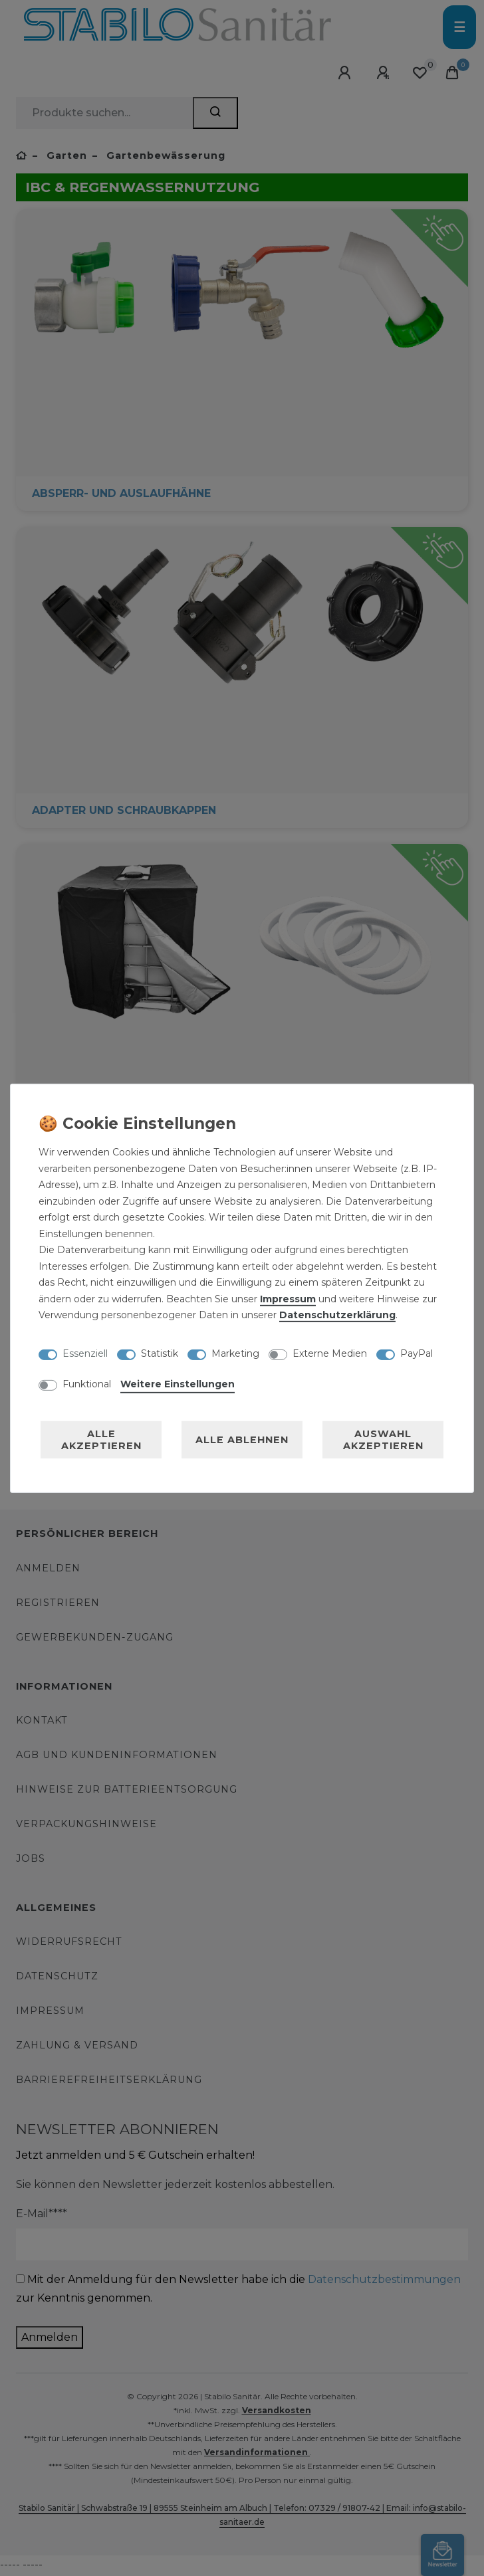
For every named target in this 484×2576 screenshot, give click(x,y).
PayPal (416, 1353)
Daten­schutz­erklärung (337, 1315)
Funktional (86, 1384)
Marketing (235, 1353)
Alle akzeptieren (101, 1440)
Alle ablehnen (242, 1440)
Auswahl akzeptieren (383, 1440)
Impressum (288, 1299)
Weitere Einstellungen (177, 1384)
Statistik (159, 1353)
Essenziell (85, 1353)
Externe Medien (330, 1353)
